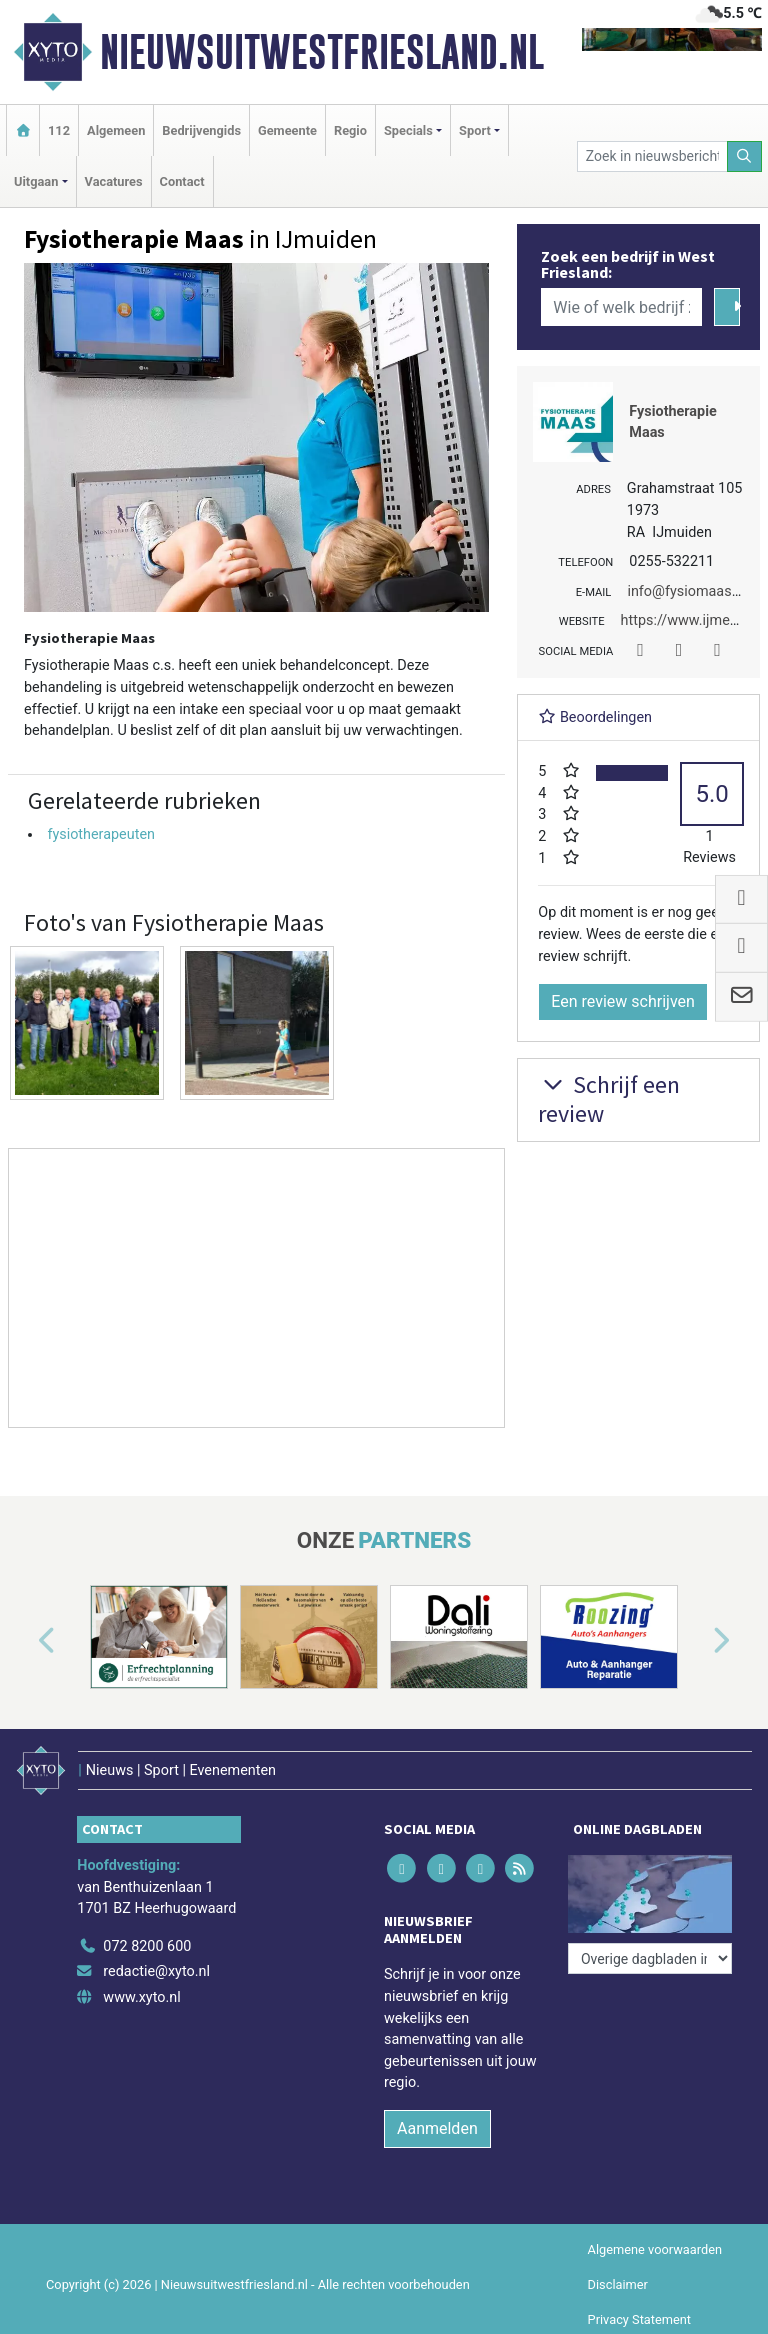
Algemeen (116, 130)
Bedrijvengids (201, 130)
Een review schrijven (623, 1001)
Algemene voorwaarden (655, 2249)
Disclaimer (618, 2284)
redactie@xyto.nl (156, 1971)
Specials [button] (408, 130)
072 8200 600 (147, 1946)
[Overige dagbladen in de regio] (650, 1958)
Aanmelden (437, 2128)
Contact (182, 181)
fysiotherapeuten (101, 834)
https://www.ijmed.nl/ (690, 620)
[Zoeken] (745, 156)
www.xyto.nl (141, 1997)
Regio (350, 130)
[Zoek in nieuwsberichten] (652, 156)
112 (59, 130)
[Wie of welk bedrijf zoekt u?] (621, 307)
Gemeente (287, 130)
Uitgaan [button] (36, 181)
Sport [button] (475, 130)
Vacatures (114, 181)
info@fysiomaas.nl (686, 591)
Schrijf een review (609, 1099)
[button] (24, 1641)
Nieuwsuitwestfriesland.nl (322, 52)
